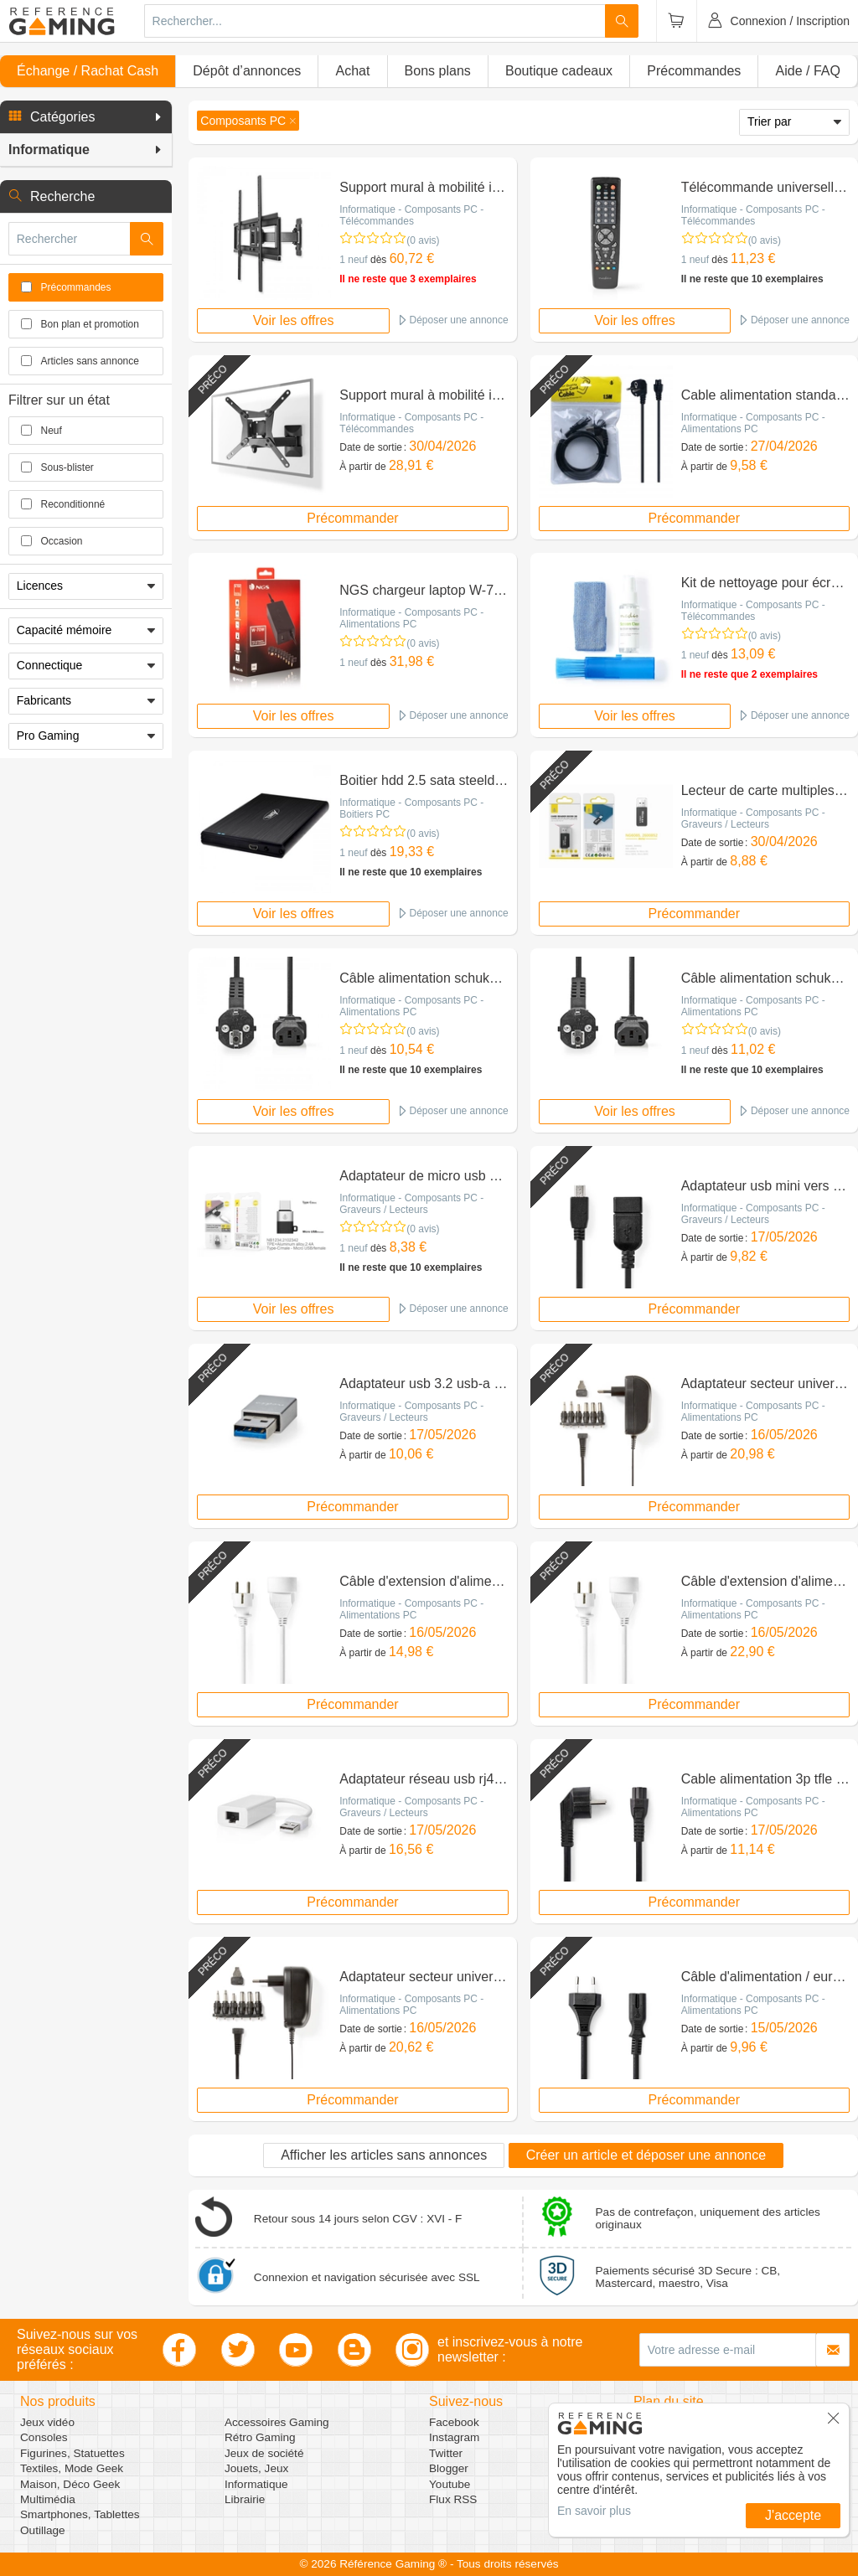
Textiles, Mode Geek (71, 2468)
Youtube (449, 2484)
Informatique (256, 2484)
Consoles (44, 2437)
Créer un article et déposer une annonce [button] (646, 2155)
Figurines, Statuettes (72, 2453)
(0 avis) (422, 240)
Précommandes (694, 71)
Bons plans (438, 71)
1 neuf (353, 260)
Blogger (448, 2468)
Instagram (454, 2437)
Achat (352, 71)
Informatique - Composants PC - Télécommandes (411, 215)
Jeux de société (264, 2453)
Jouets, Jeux (256, 2468)
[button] (86, 117)
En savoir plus (594, 2510)
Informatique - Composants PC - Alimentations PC (753, 423)
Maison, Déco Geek (70, 2484)
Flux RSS (453, 2499)
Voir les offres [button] (293, 320)
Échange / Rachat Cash (87, 71)
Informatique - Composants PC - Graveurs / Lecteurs (753, 818)
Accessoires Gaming (277, 2422)
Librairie (245, 2499)
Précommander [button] (352, 518)
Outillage (42, 2530)
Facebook (454, 2422)
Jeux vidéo (47, 2422)
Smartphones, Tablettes (80, 2514)
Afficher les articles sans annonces (384, 2155)
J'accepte (793, 2515)
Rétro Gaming (260, 2437)
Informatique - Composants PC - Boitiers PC (411, 808)
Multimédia (47, 2499)
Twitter (446, 2453)
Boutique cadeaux (558, 71)
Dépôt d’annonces (247, 71)
